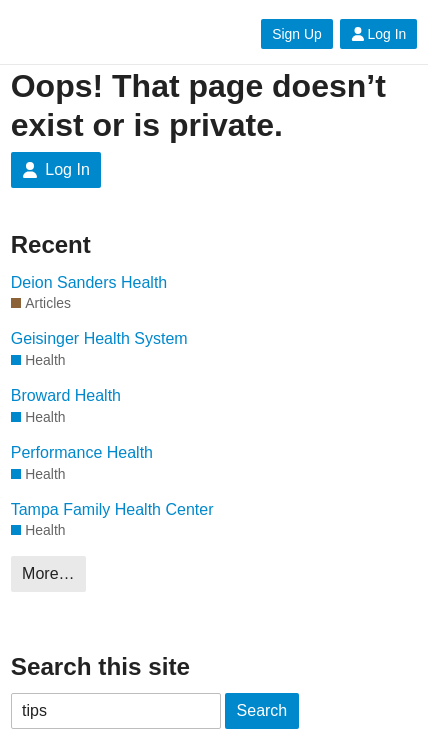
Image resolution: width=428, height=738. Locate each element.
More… (48, 573)
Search (262, 710)
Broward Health (66, 395)
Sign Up (296, 34)
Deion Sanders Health (89, 282)
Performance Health (82, 452)
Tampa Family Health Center (112, 509)
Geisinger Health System (99, 338)
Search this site (100, 666)
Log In (379, 34)
